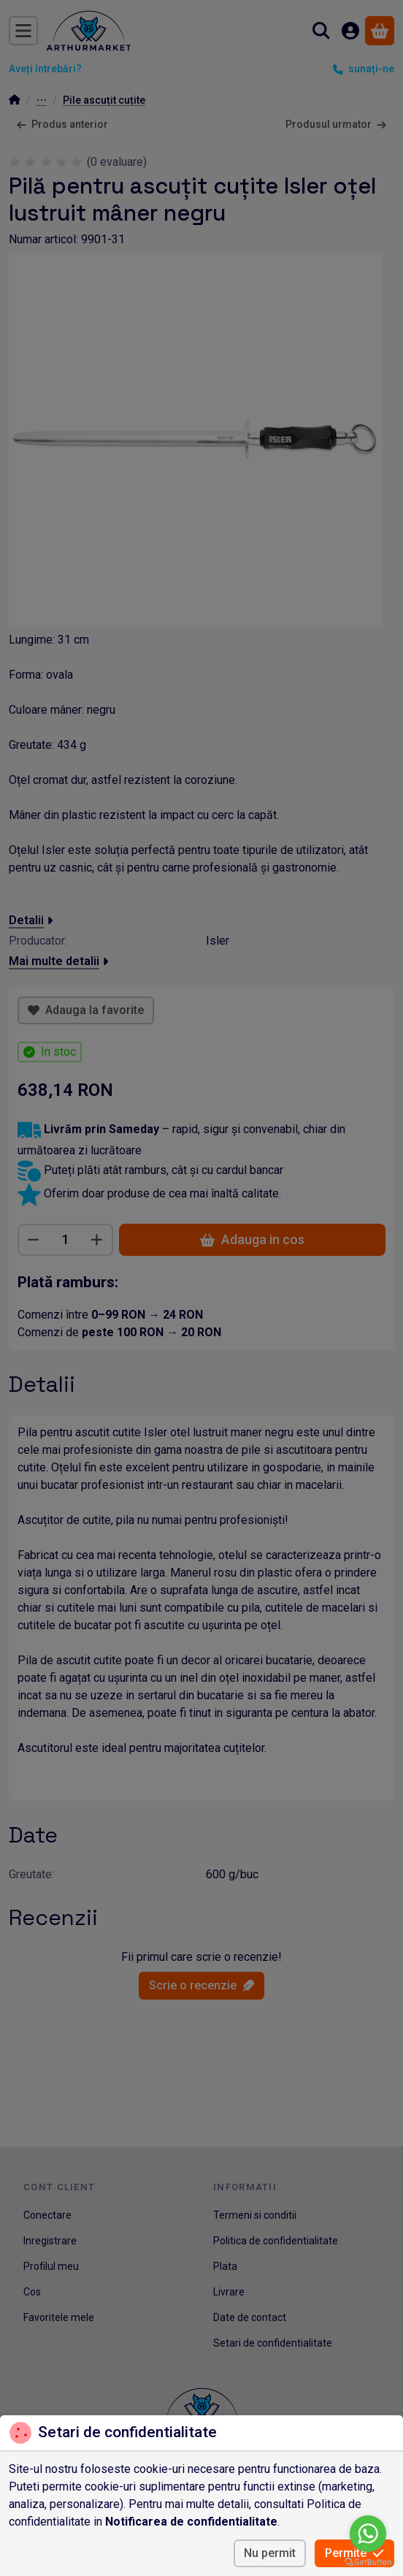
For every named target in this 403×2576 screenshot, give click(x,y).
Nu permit (270, 2553)
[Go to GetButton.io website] (368, 2561)
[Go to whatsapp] (368, 2533)
